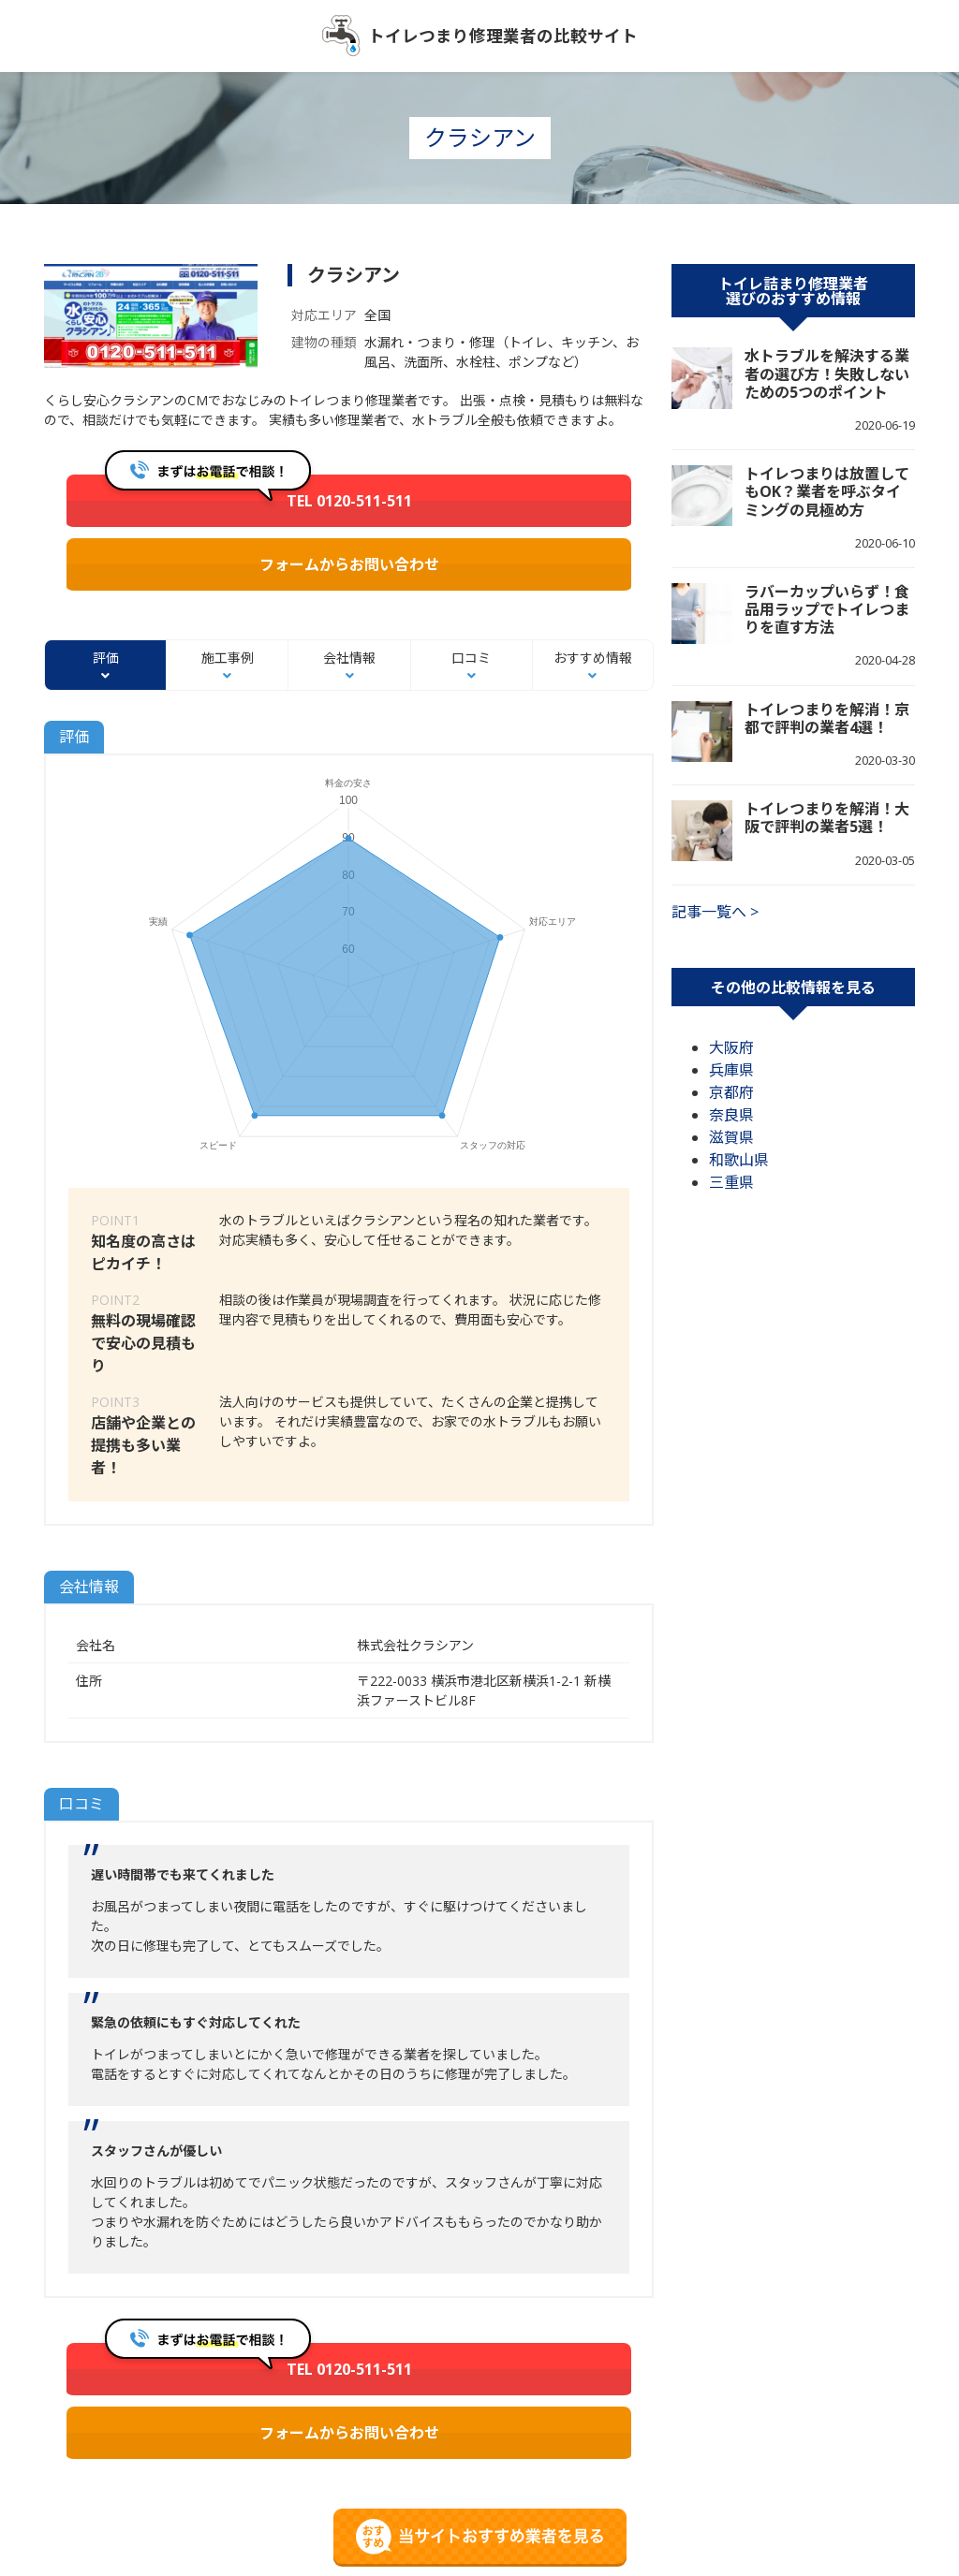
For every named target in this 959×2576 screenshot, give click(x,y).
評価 (106, 657)
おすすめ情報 (592, 657)
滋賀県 (731, 1137)
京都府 (731, 1092)
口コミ (471, 657)
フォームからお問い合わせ (349, 564)
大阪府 (731, 1047)
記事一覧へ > (715, 911)
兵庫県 (731, 1070)
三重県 (731, 1182)
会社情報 (349, 657)
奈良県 (731, 1115)
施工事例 (227, 657)
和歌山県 (739, 1159)
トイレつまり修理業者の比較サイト (503, 35)
